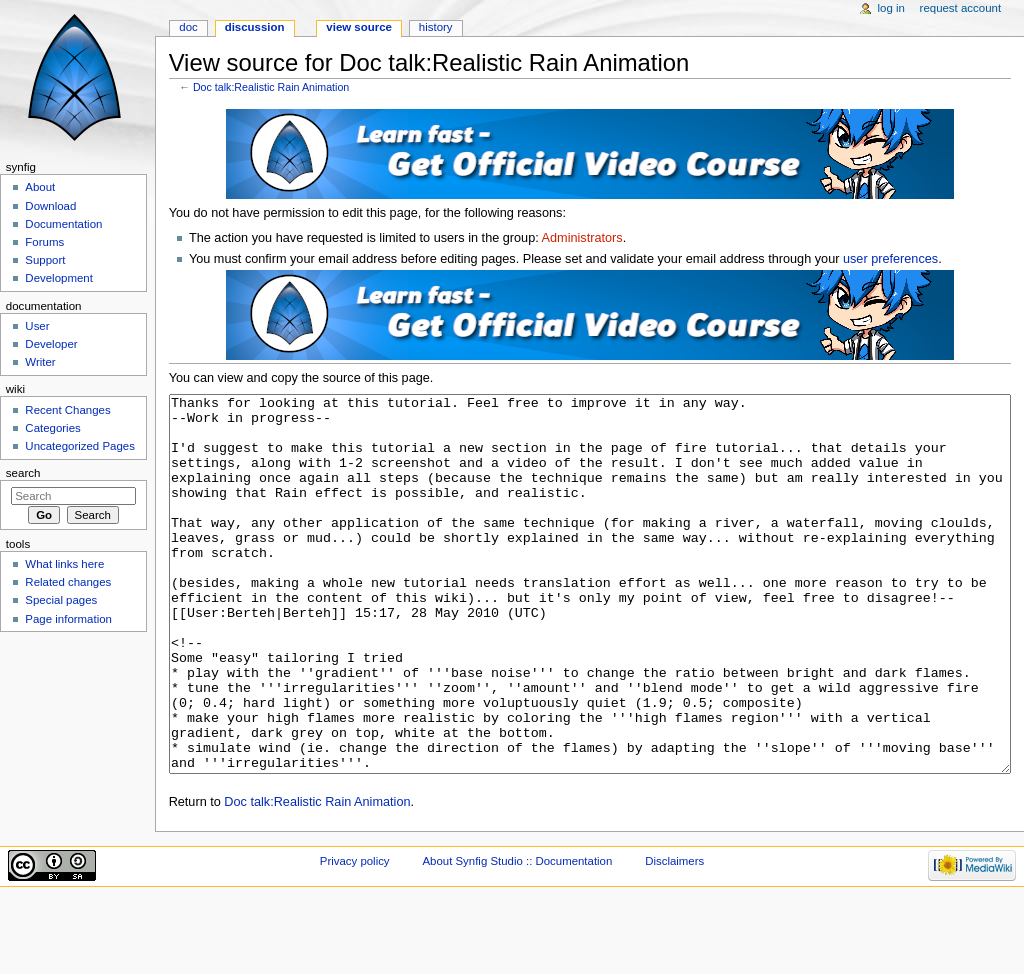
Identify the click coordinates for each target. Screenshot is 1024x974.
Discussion (255, 27)
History (436, 27)
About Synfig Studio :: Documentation (517, 936)
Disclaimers (674, 936)
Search (23, 473)
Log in (891, 8)
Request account (961, 8)
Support (45, 260)
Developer (51, 344)
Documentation (63, 224)
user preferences (890, 259)
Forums (44, 242)
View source (359, 27)
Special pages (61, 600)
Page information (68, 619)
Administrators (582, 238)
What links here (64, 564)
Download (50, 206)
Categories (52, 428)
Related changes (68, 582)
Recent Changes (67, 410)
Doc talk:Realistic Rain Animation (271, 87)
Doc (188, 27)
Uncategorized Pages (80, 446)
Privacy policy (355, 936)
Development (58, 278)
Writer (40, 362)
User (37, 326)
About (40, 187)
